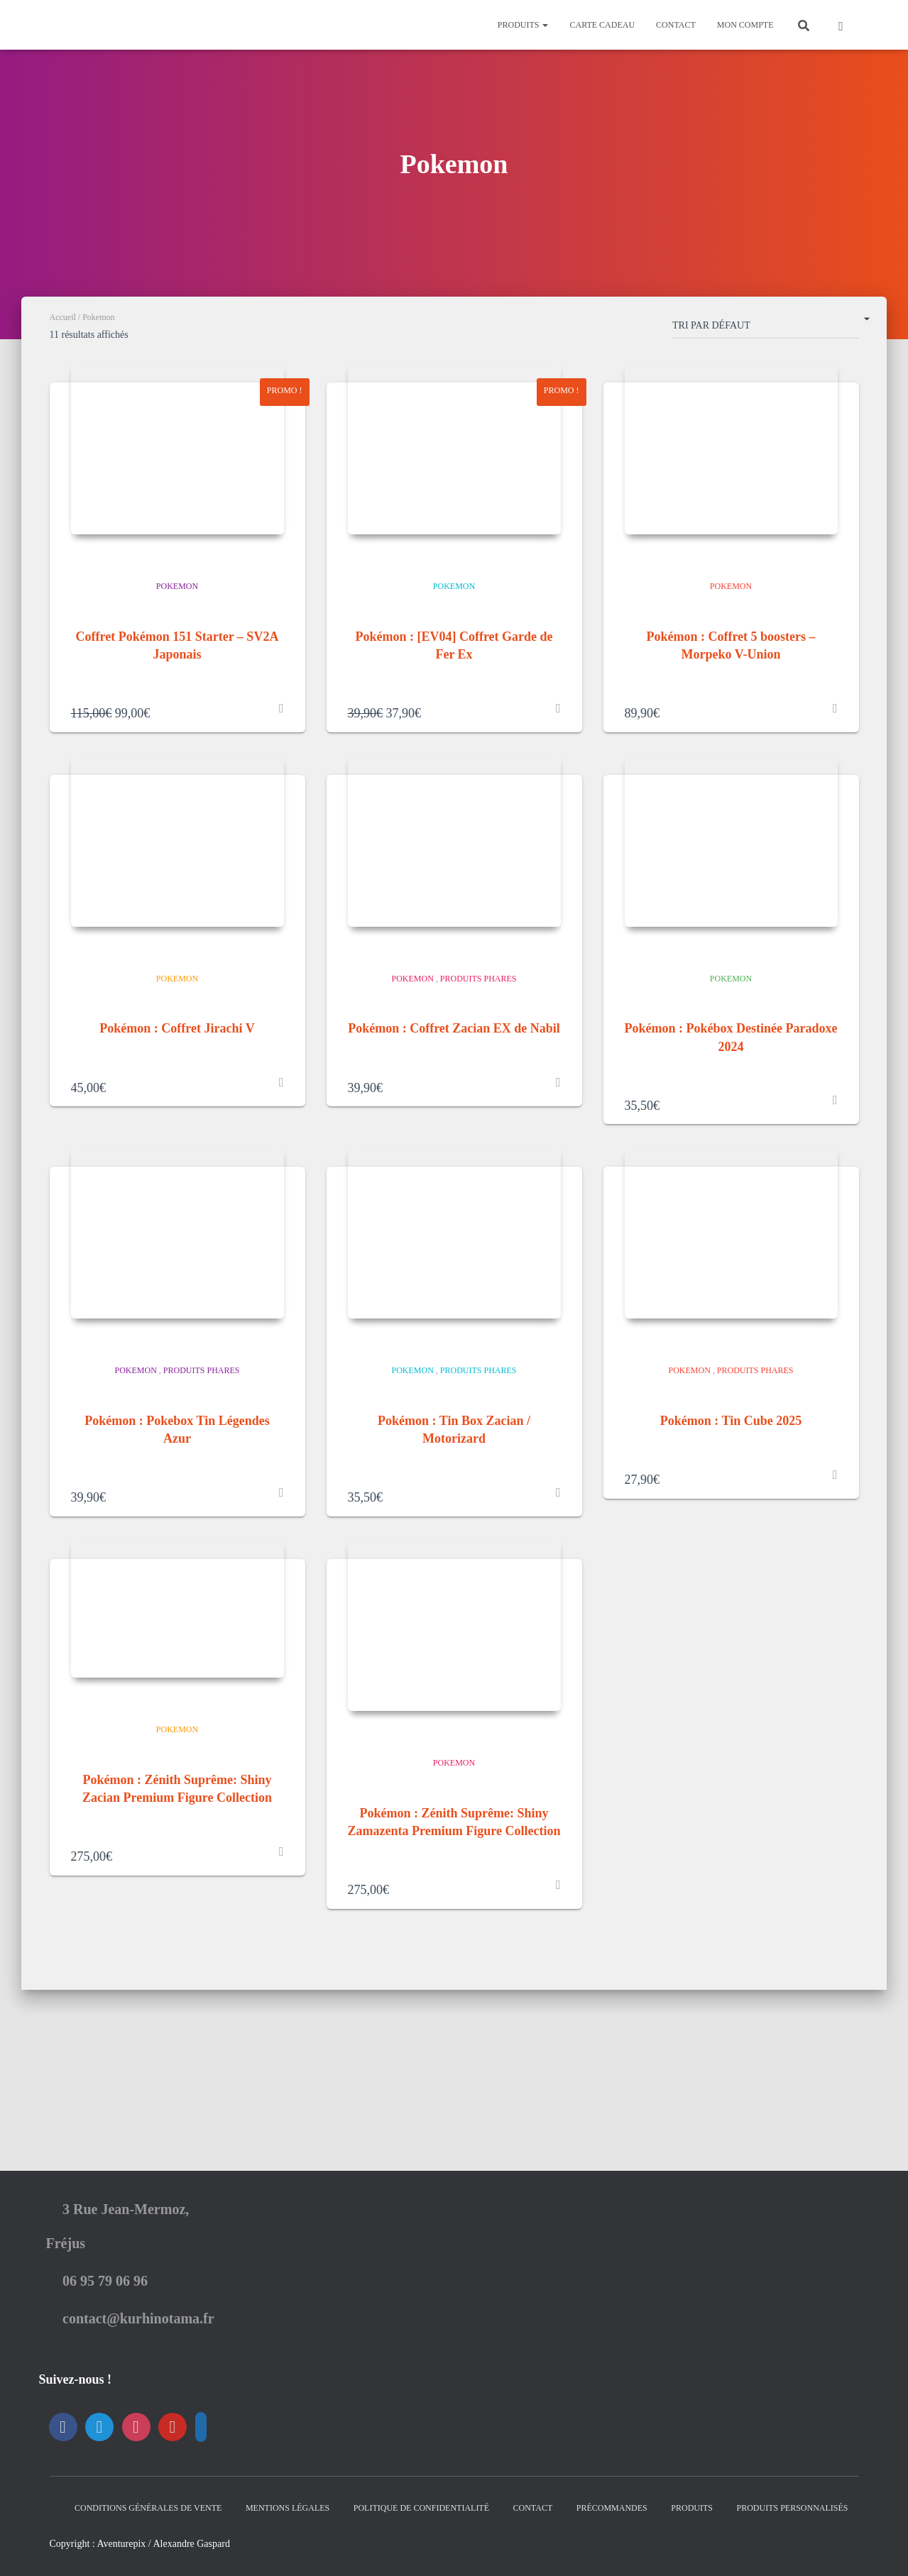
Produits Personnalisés (792, 2508)
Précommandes (611, 2508)
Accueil (63, 317)
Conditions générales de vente (148, 2508)
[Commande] (765, 328)
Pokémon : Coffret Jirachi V (176, 1108)
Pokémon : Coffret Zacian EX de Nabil (454, 1108)
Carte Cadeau (602, 25)
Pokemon (177, 626)
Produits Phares (478, 1058)
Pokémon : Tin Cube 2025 (731, 1541)
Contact (676, 25)
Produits (523, 25)
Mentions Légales (287, 2508)
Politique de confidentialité (421, 2508)
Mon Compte (745, 25)
